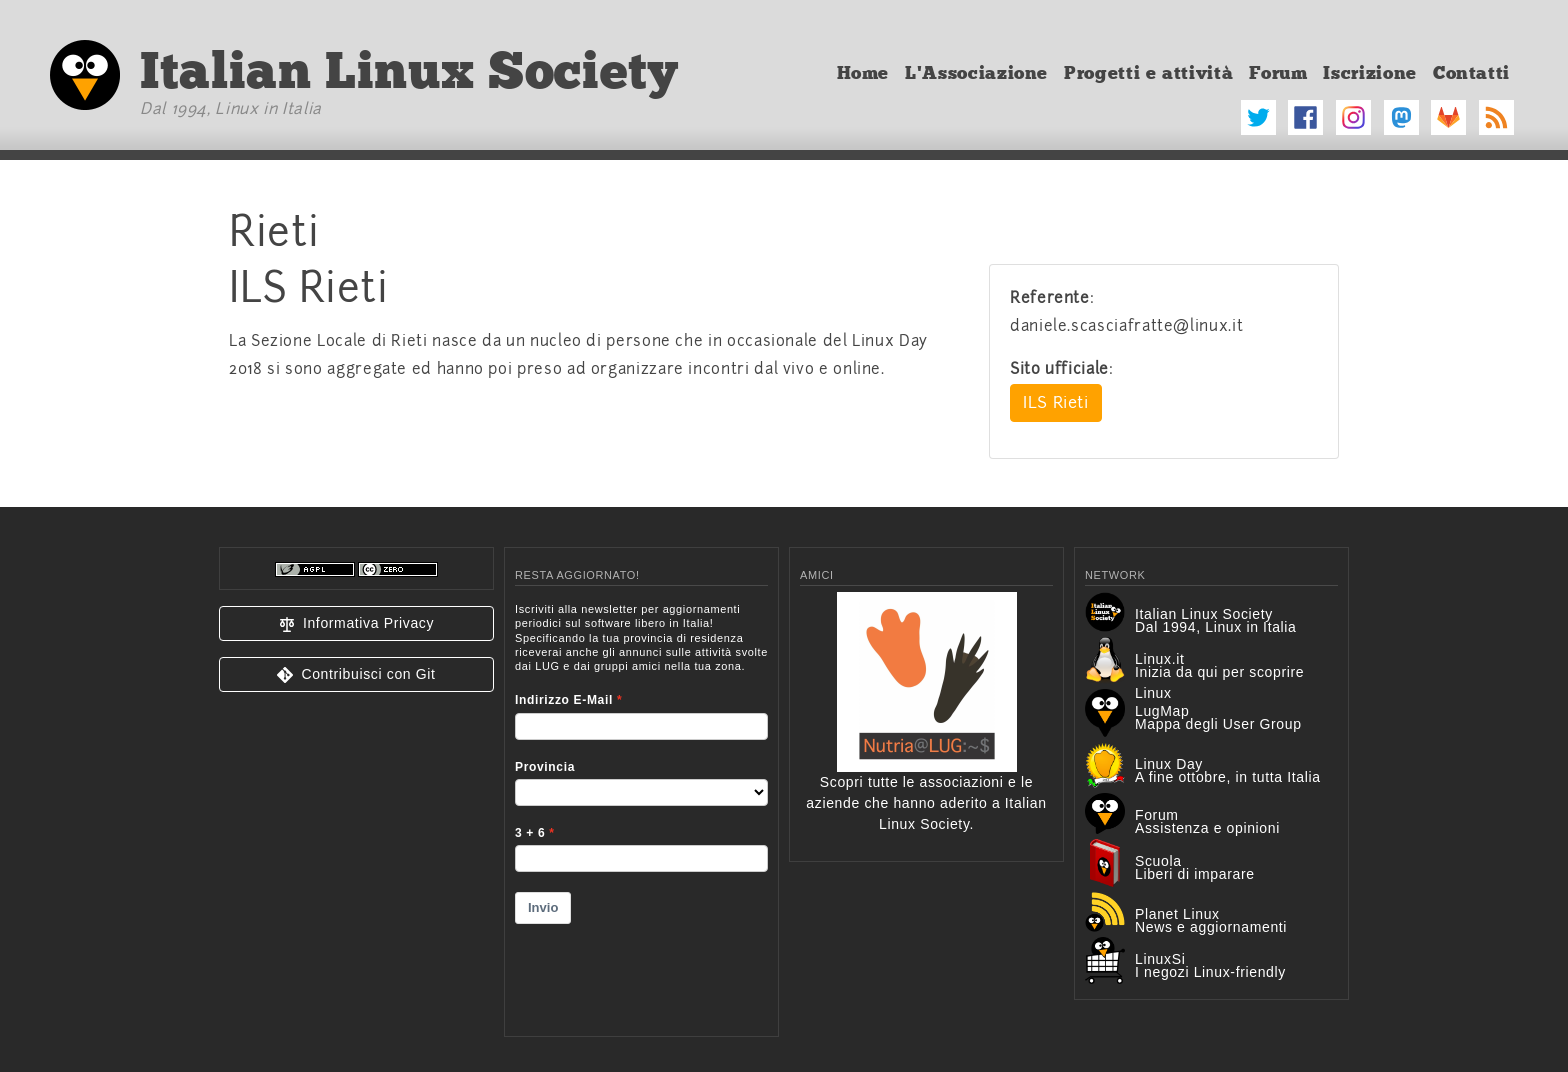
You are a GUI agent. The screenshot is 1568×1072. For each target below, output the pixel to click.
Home (863, 73)
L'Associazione (976, 73)
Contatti (1471, 73)
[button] (356, 623)
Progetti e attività (1148, 73)
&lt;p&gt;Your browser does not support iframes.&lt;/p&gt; (641, 807)
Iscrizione (1369, 73)
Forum (1278, 73)
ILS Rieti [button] (1056, 402)
